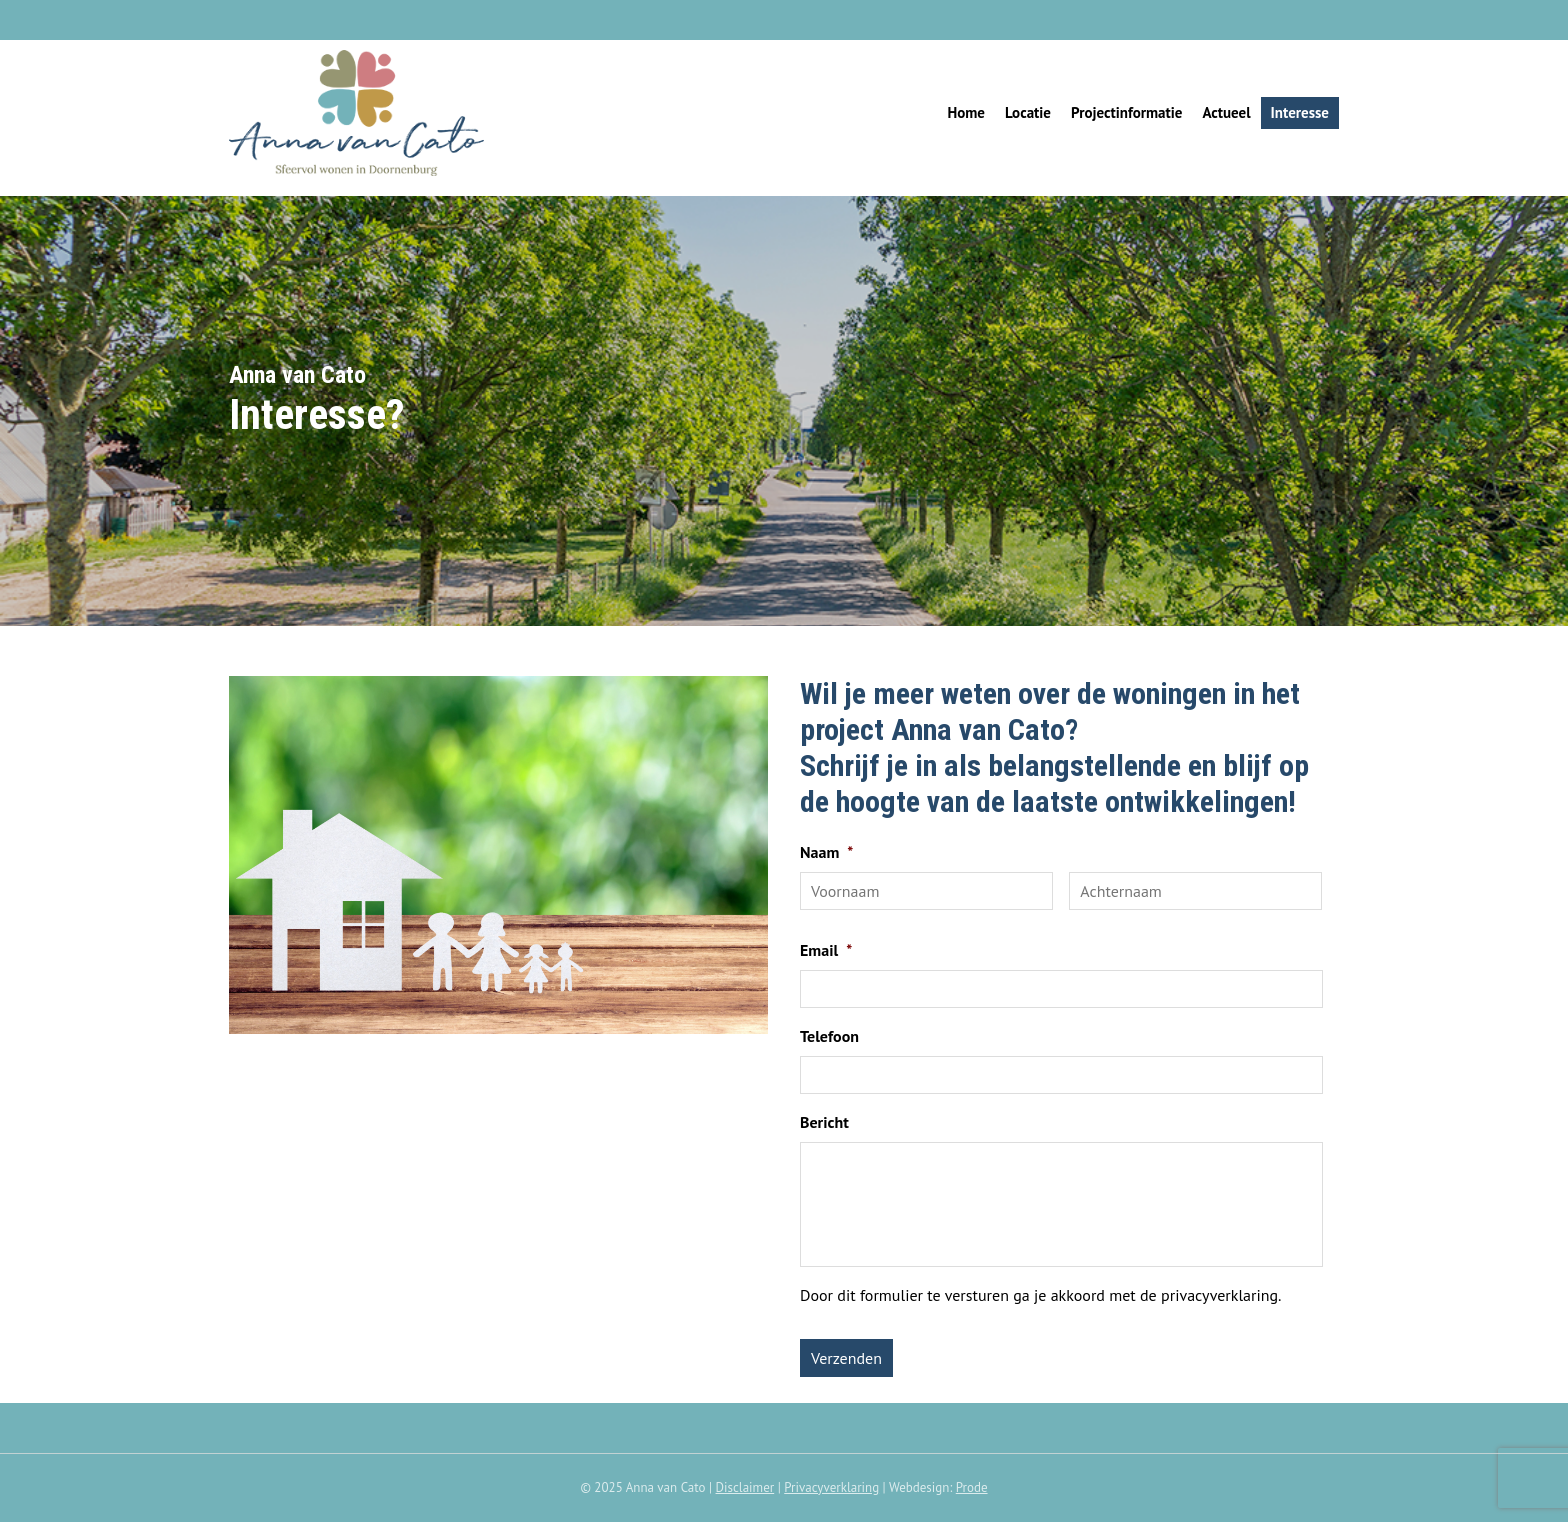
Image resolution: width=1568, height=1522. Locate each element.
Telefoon (829, 1036)
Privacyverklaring (831, 1487)
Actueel (1226, 112)
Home (966, 112)
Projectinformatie (1126, 112)
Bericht (824, 1122)
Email (826, 950)
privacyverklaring (1219, 1295)
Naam (826, 852)
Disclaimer (745, 1487)
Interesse (1300, 112)
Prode (972, 1487)
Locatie (1028, 112)
